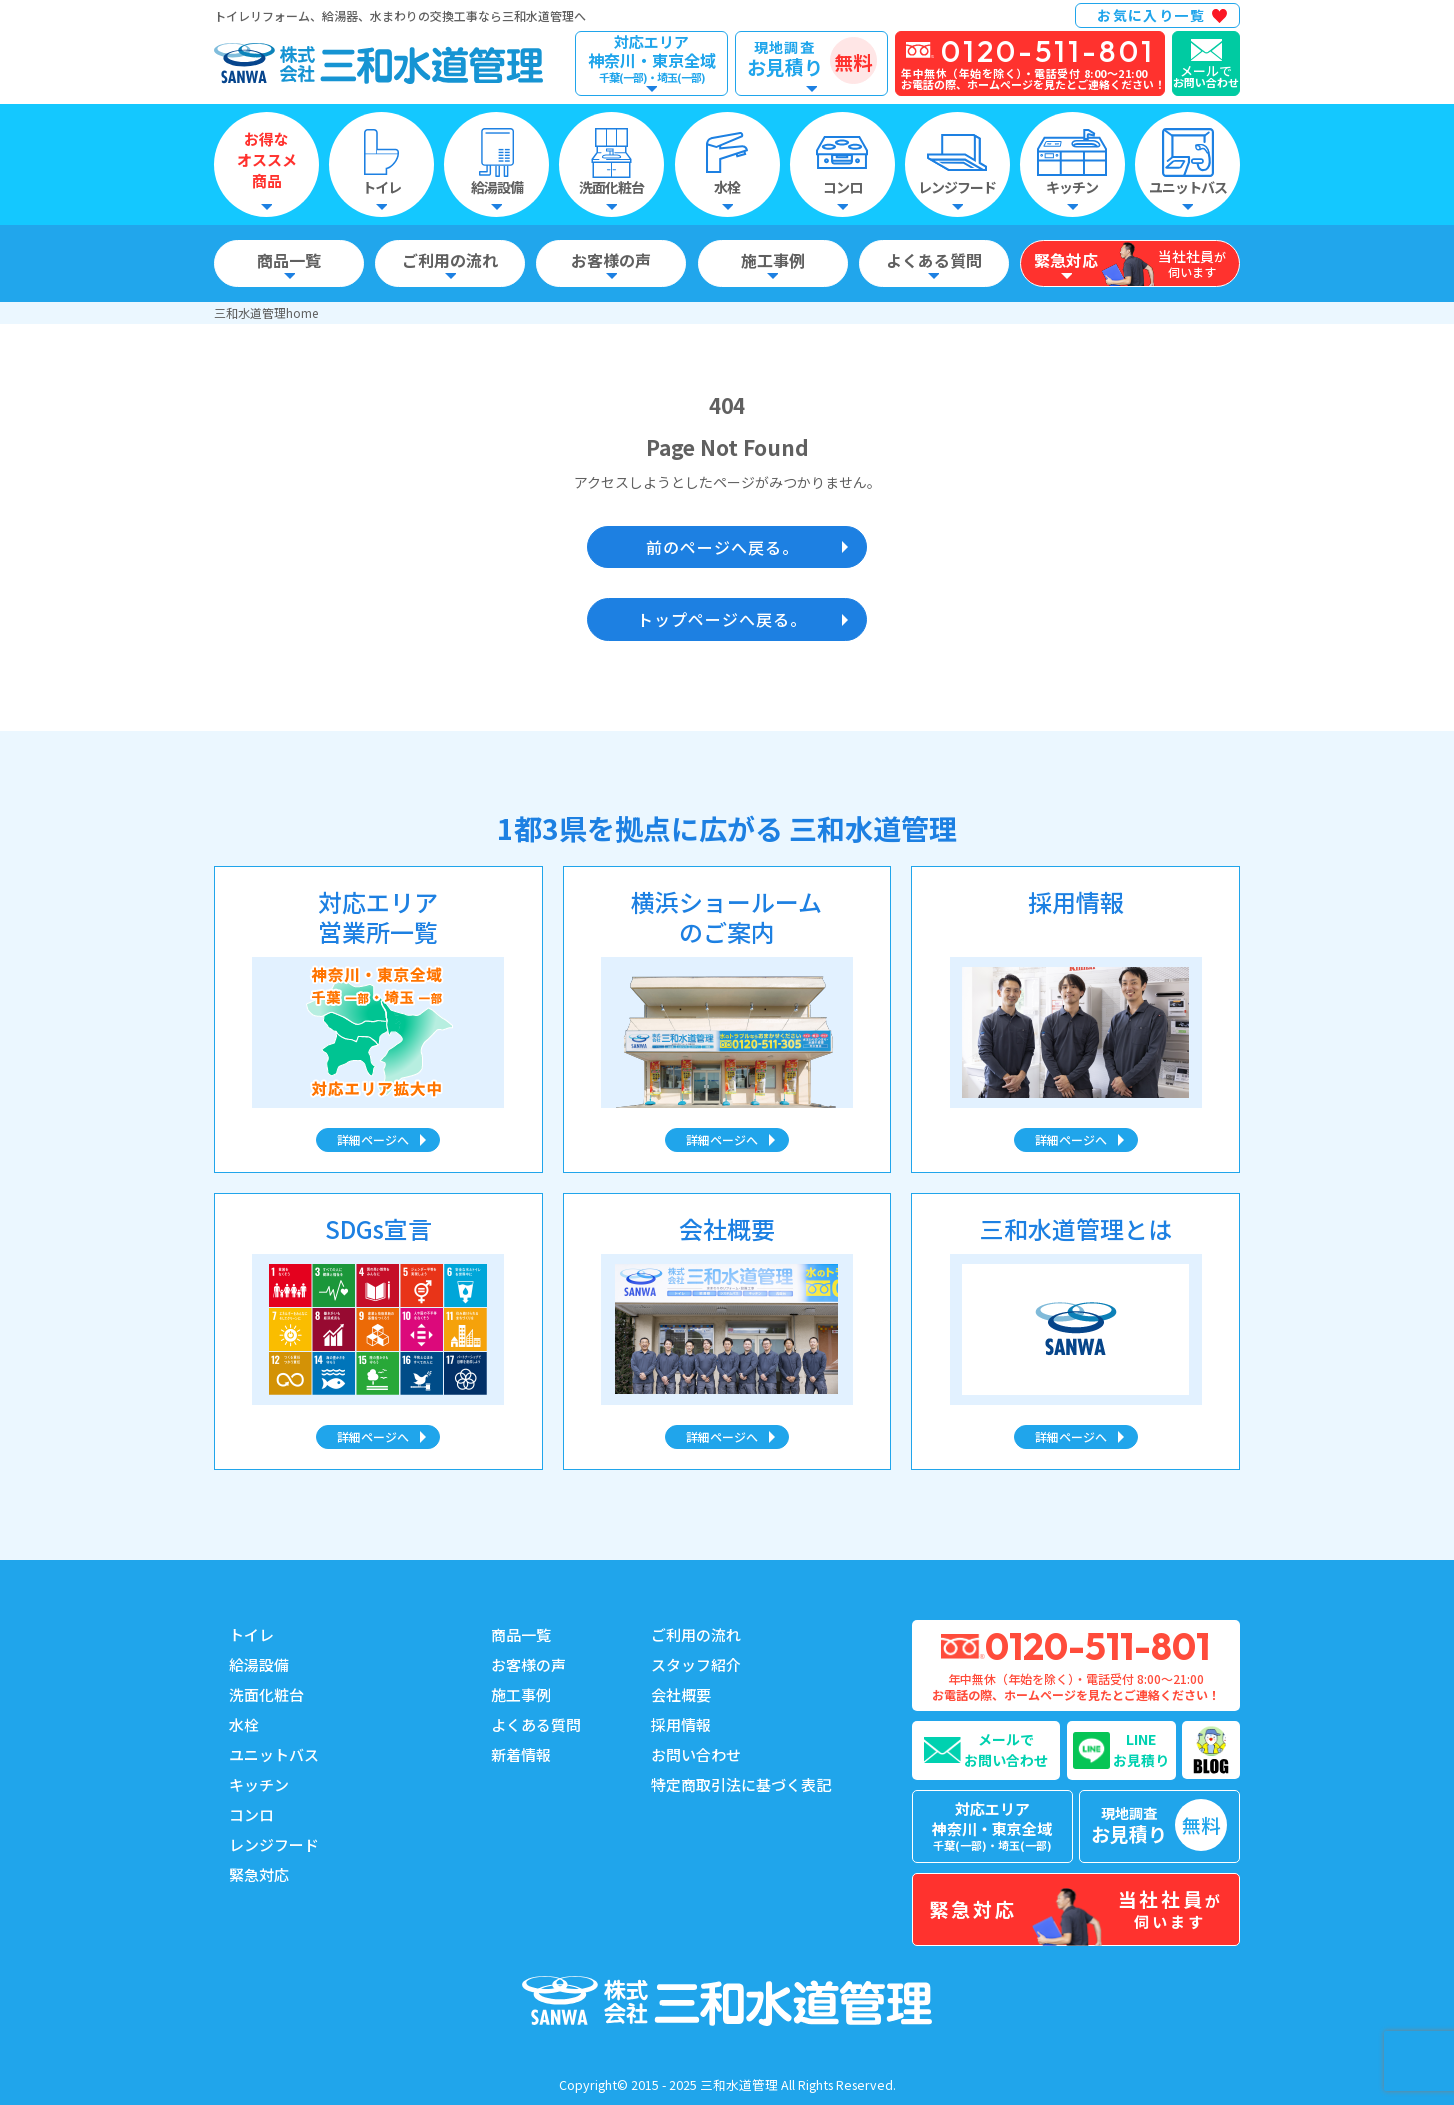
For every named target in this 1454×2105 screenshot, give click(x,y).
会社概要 (681, 1694)
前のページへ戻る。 (722, 547)
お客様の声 (528, 1664)
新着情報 (521, 1754)
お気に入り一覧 (1151, 15)
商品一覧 (521, 1634)
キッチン (259, 1784)
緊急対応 (259, 1874)
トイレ (251, 1634)
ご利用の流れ (696, 1634)
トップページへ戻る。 (722, 619)
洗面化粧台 (266, 1694)
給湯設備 (259, 1664)
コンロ (251, 1814)
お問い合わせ (696, 1754)
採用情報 (681, 1724)
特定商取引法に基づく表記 (741, 1784)
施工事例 (521, 1694)
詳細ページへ (373, 1139)
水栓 (244, 1724)
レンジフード (274, 1844)
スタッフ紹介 (696, 1664)
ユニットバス (274, 1754)
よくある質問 (536, 1724)
